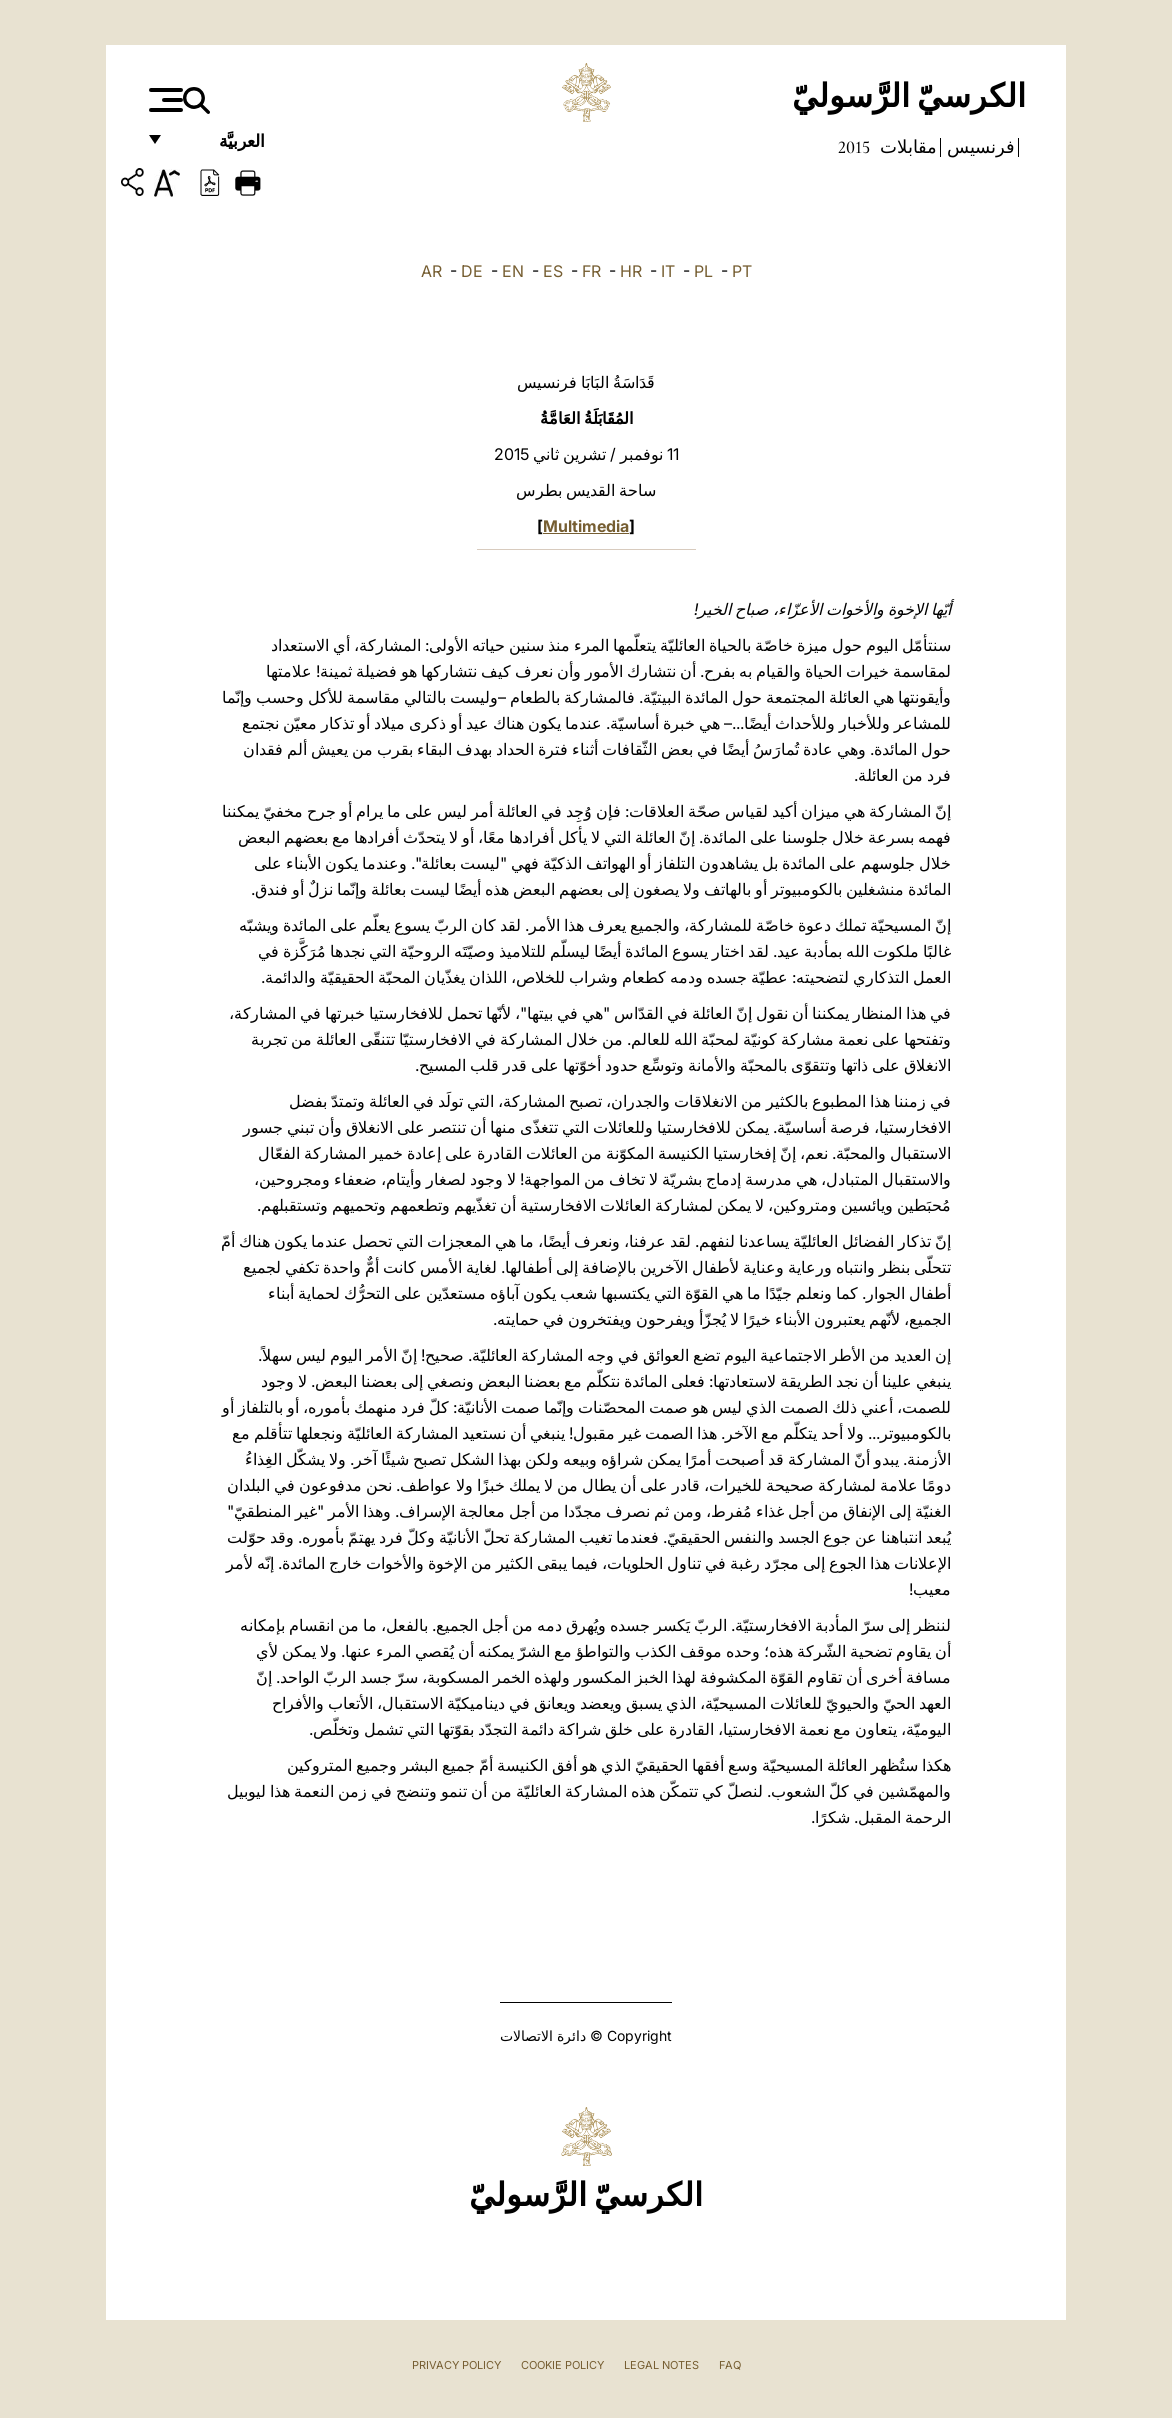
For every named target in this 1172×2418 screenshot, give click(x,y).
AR (431, 271)
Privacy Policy (456, 2365)
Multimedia (586, 526)
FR (591, 271)
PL (703, 271)
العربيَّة (220, 147)
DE (472, 271)
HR (631, 271)
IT (668, 271)
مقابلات (906, 147)
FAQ (730, 2365)
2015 (854, 147)
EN (513, 271)
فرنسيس (979, 147)
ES (553, 271)
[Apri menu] (163, 100)
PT (742, 271)
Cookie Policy (562, 2365)
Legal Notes (661, 2365)
